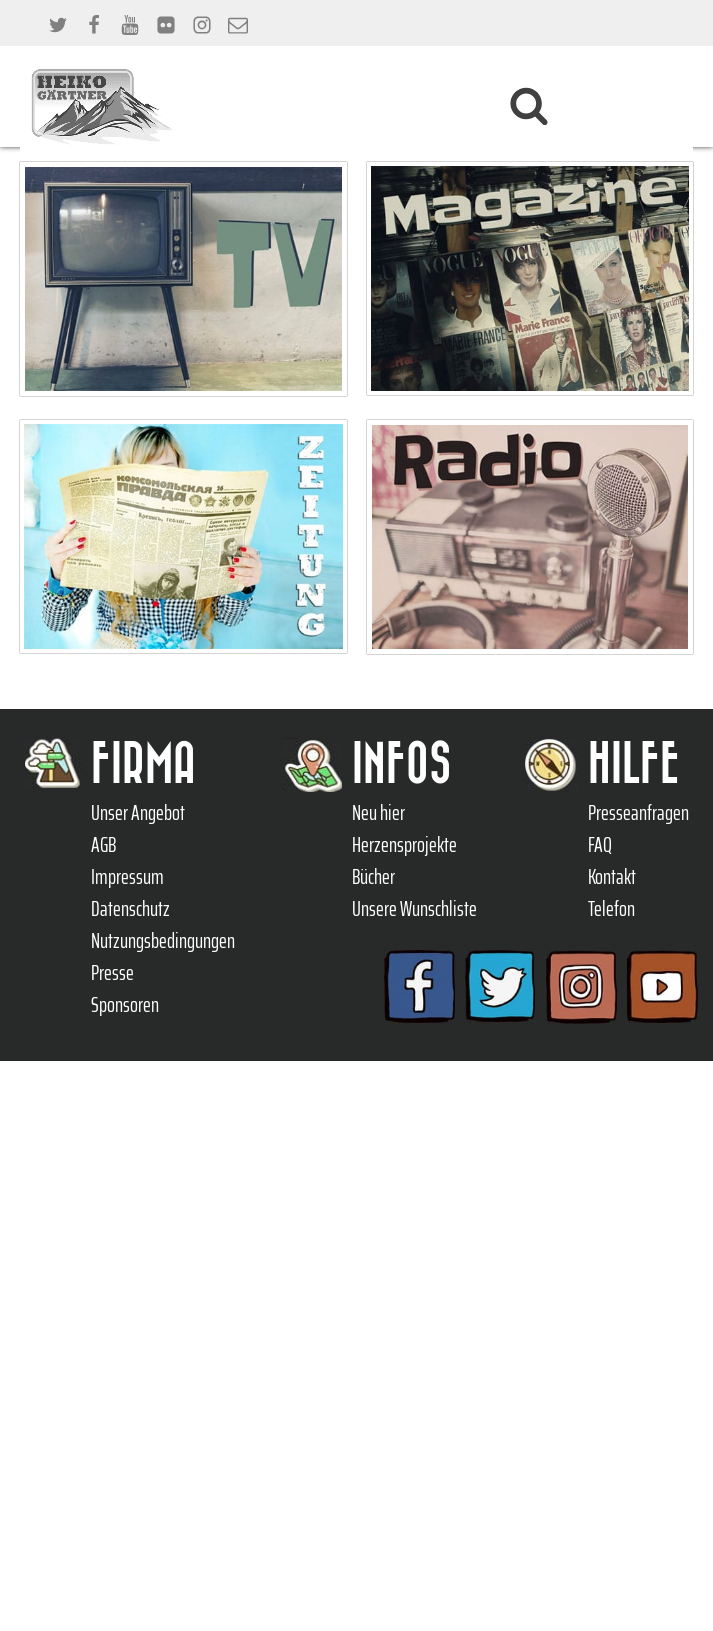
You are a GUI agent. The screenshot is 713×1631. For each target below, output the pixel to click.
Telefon (611, 909)
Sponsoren (125, 1005)
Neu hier (378, 813)
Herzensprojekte (404, 845)
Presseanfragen (638, 813)
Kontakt (612, 877)
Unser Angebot (138, 813)
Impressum (127, 877)
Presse (112, 973)
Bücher (373, 877)
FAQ (600, 845)
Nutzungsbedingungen (163, 941)
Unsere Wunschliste (414, 909)
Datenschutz (130, 909)
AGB (103, 845)
